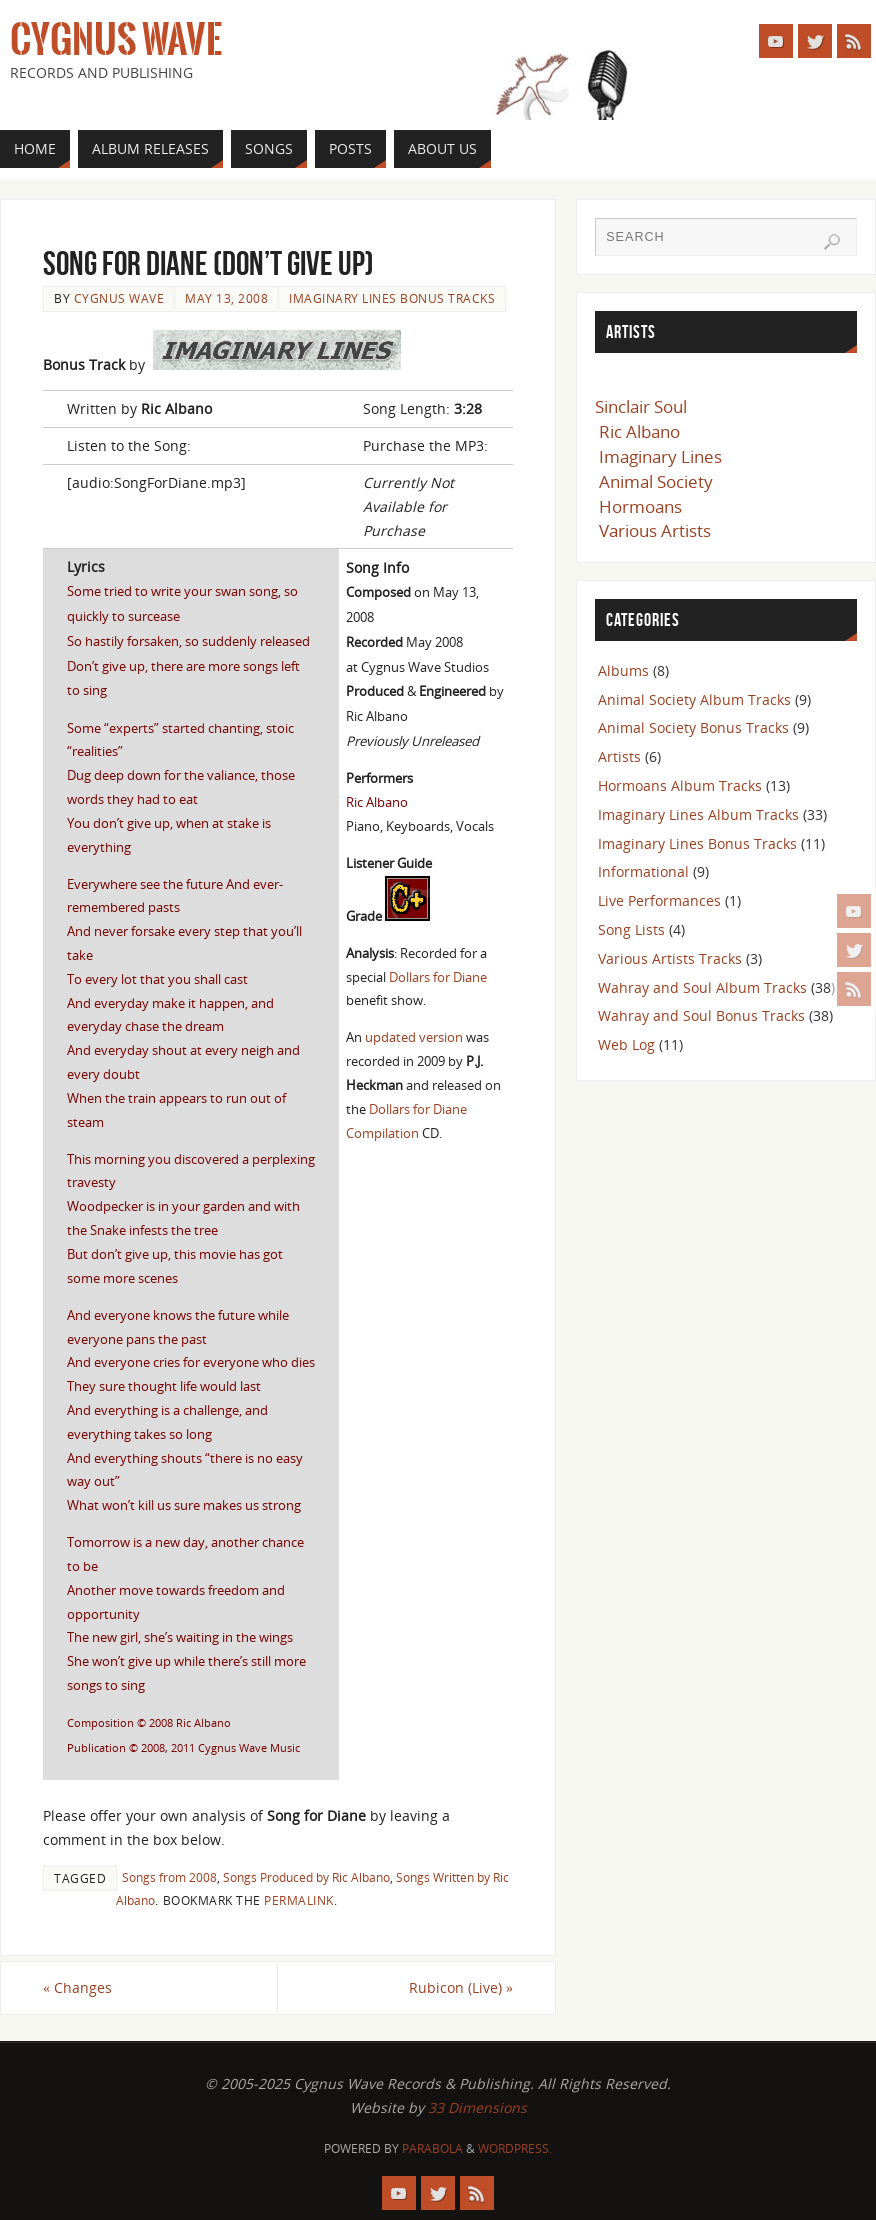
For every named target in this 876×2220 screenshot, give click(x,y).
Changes (77, 1987)
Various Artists (655, 530)
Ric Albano (639, 431)
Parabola (432, 2148)
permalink (299, 1900)
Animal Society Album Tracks (694, 699)
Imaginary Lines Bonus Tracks (392, 298)
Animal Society (656, 481)
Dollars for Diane (438, 977)
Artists (619, 756)
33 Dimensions (477, 2107)
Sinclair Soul (641, 406)
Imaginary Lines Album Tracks (698, 814)
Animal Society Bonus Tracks (693, 727)
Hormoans (640, 506)
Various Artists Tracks (670, 958)
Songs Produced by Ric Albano (306, 1877)
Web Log (626, 1044)
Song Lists (631, 929)
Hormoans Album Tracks (680, 785)
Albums (623, 670)
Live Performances (659, 900)
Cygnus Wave (116, 40)
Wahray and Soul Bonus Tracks (701, 1015)
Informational (643, 871)
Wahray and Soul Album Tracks (702, 987)
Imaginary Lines (660, 456)
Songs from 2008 (169, 1877)
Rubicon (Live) (461, 1987)
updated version (414, 1037)
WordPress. (515, 2148)
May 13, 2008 (226, 298)
